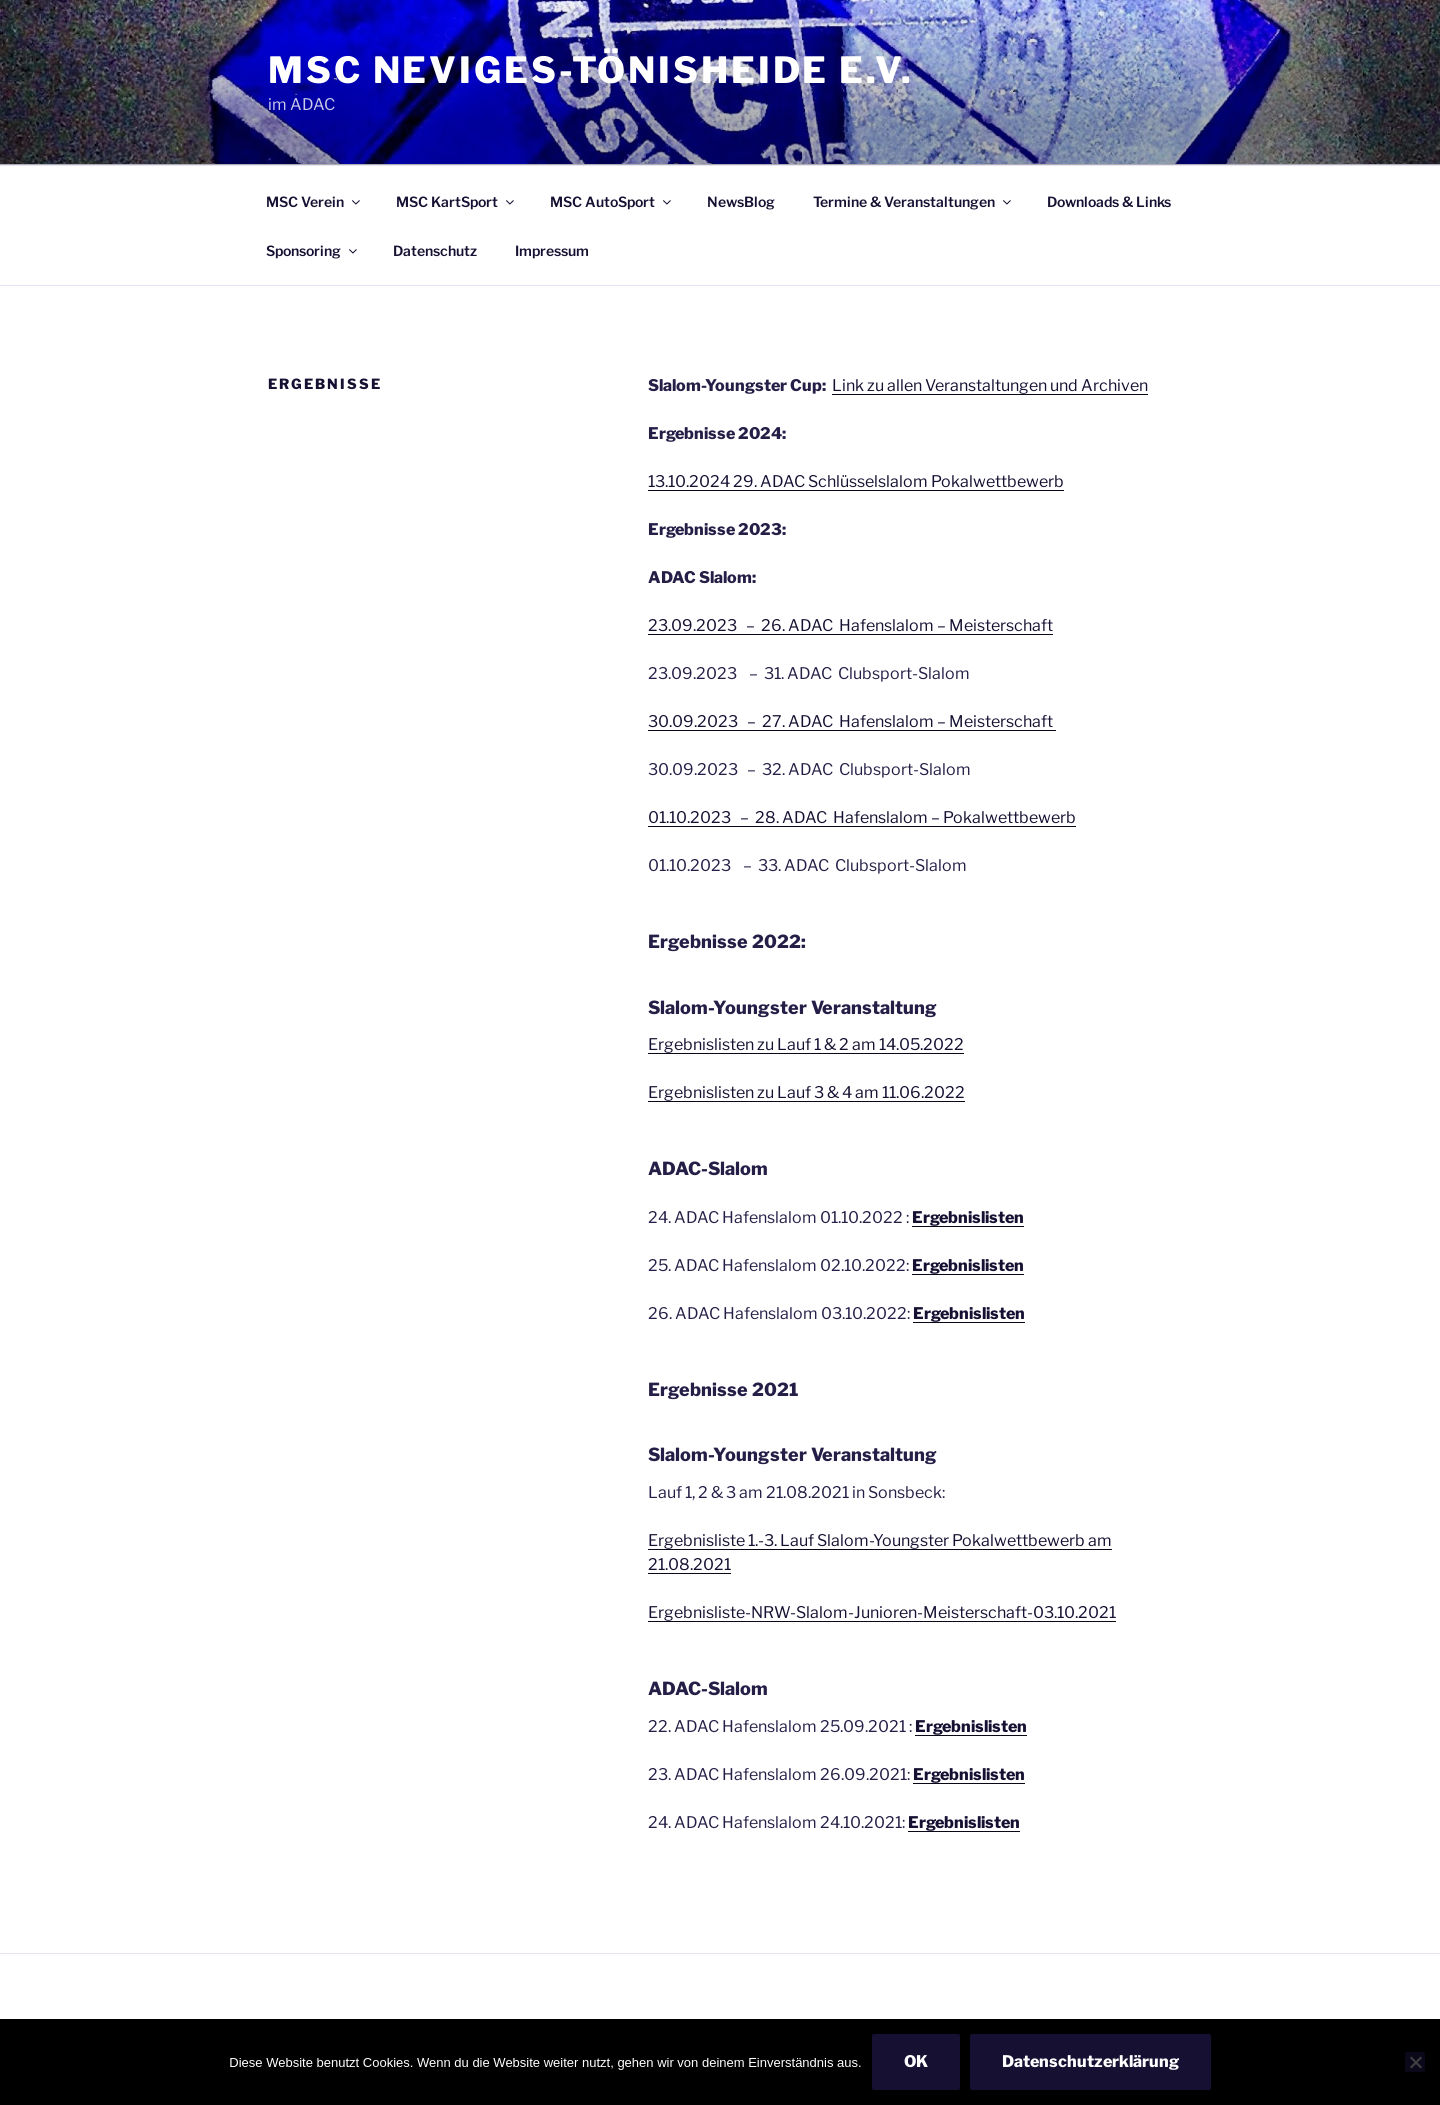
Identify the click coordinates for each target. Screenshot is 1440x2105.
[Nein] (1415, 2062)
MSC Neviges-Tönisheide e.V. (591, 70)
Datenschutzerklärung (1090, 2061)
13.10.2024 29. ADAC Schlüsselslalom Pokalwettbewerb (856, 481)
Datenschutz (435, 250)
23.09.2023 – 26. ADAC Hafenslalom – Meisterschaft (850, 625)
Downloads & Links (1109, 201)
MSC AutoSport (612, 201)
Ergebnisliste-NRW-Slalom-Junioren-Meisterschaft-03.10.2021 (882, 1612)
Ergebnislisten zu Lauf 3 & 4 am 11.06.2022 (806, 1092)
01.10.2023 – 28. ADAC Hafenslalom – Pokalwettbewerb (862, 817)
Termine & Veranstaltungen (913, 201)
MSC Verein (314, 201)
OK (916, 2061)
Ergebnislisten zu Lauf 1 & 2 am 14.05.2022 (806, 1044)
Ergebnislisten (969, 1774)
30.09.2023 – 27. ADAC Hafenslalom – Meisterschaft (852, 721)
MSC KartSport (456, 201)
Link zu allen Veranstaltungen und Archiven (990, 385)
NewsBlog (741, 201)
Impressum (552, 250)
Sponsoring (313, 250)
